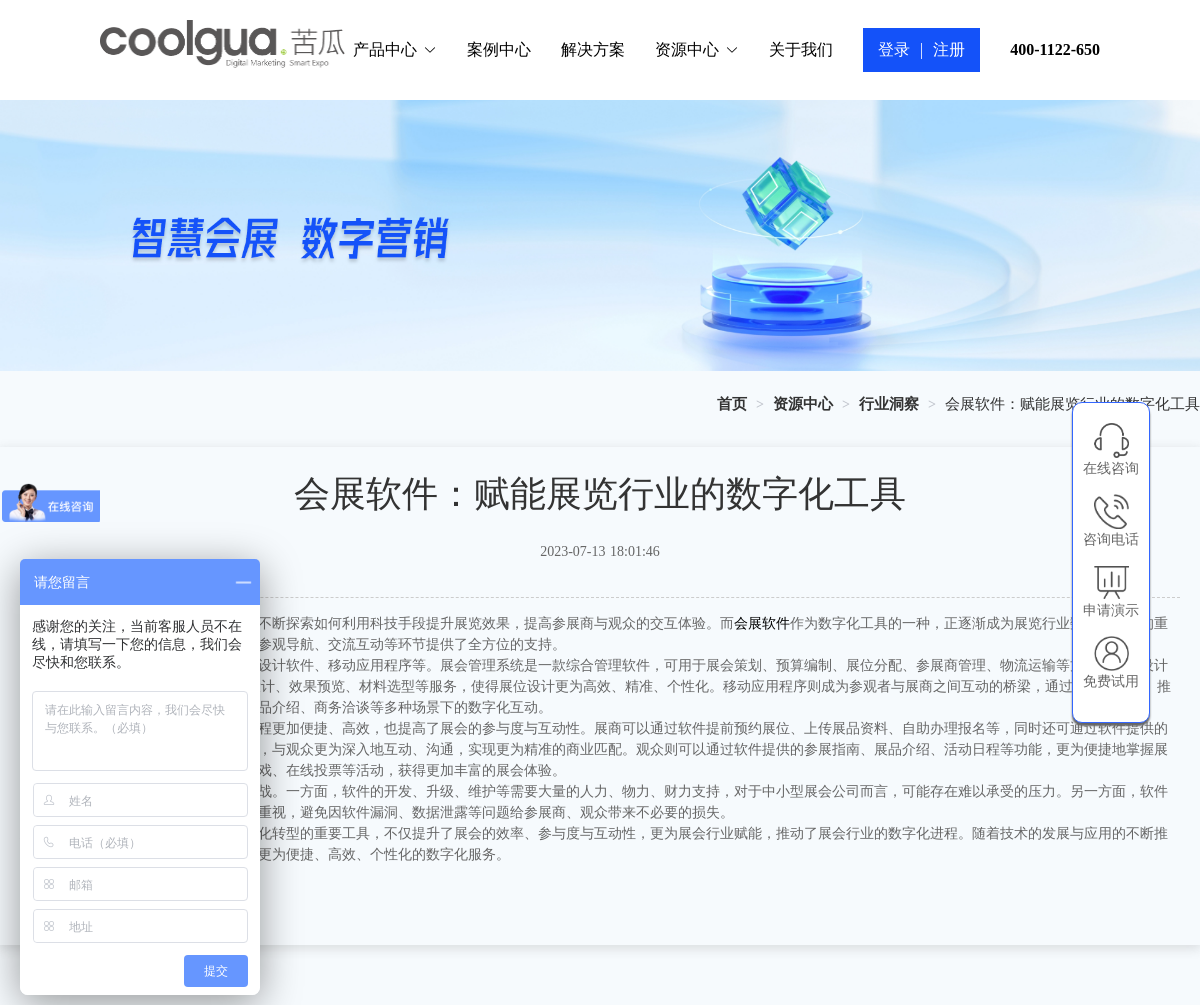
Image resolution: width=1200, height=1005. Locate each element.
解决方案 (593, 49)
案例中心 (499, 49)
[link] (732, 404)
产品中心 (395, 49)
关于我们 (801, 49)
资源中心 (697, 49)
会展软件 (762, 623)
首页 (732, 404)
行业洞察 (889, 404)
